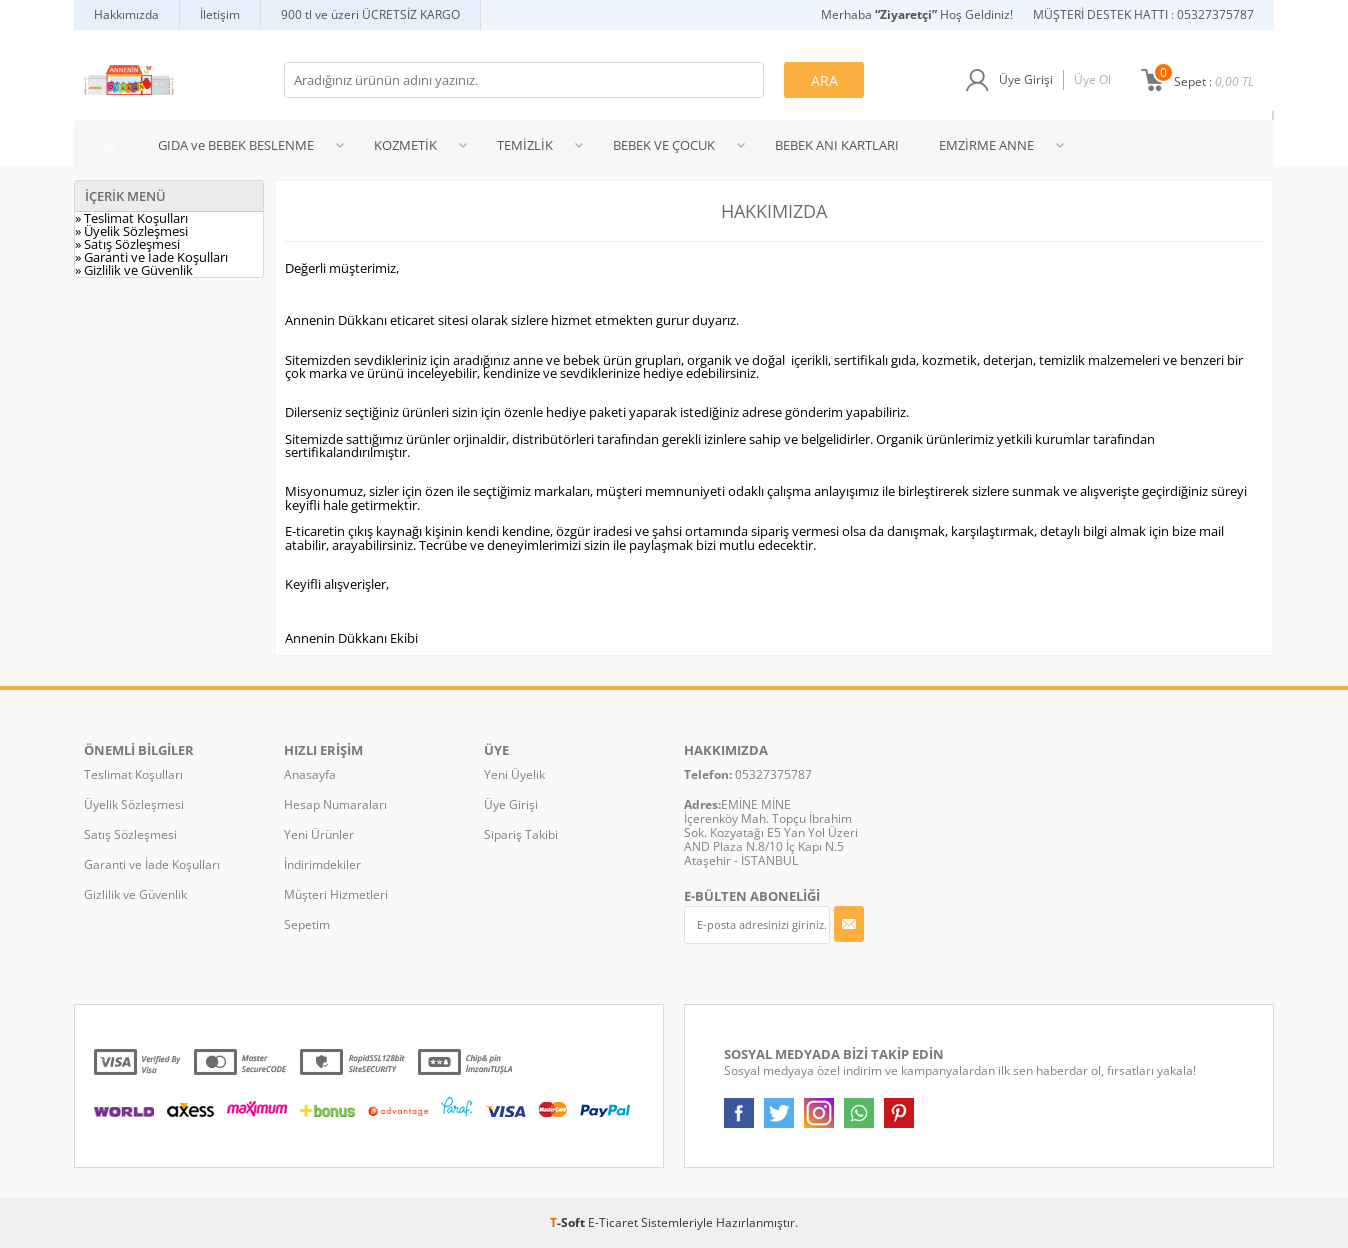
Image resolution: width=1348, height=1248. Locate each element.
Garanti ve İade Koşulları (152, 864)
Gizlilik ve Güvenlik (135, 894)
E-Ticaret (613, 1222)
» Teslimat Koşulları (131, 218)
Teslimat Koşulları (133, 774)
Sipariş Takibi (521, 834)
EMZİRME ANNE (986, 145)
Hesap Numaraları (335, 804)
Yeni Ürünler (319, 834)
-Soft (569, 1222)
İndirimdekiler (322, 864)
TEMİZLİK (525, 145)
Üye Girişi (1026, 79)
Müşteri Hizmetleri (336, 894)
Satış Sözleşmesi (130, 834)
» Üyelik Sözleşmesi (131, 231)
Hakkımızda (126, 14)
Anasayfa (310, 774)
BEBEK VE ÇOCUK (664, 145)
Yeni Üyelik (514, 774)
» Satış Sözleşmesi (127, 244)
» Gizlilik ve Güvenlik (134, 270)
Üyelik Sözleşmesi (134, 804)
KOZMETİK (405, 145)
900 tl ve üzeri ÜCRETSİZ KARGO (370, 14)
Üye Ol (1092, 79)
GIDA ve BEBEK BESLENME (236, 145)
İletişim (220, 14)
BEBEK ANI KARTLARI (837, 145)
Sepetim (307, 924)
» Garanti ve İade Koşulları (151, 257)
